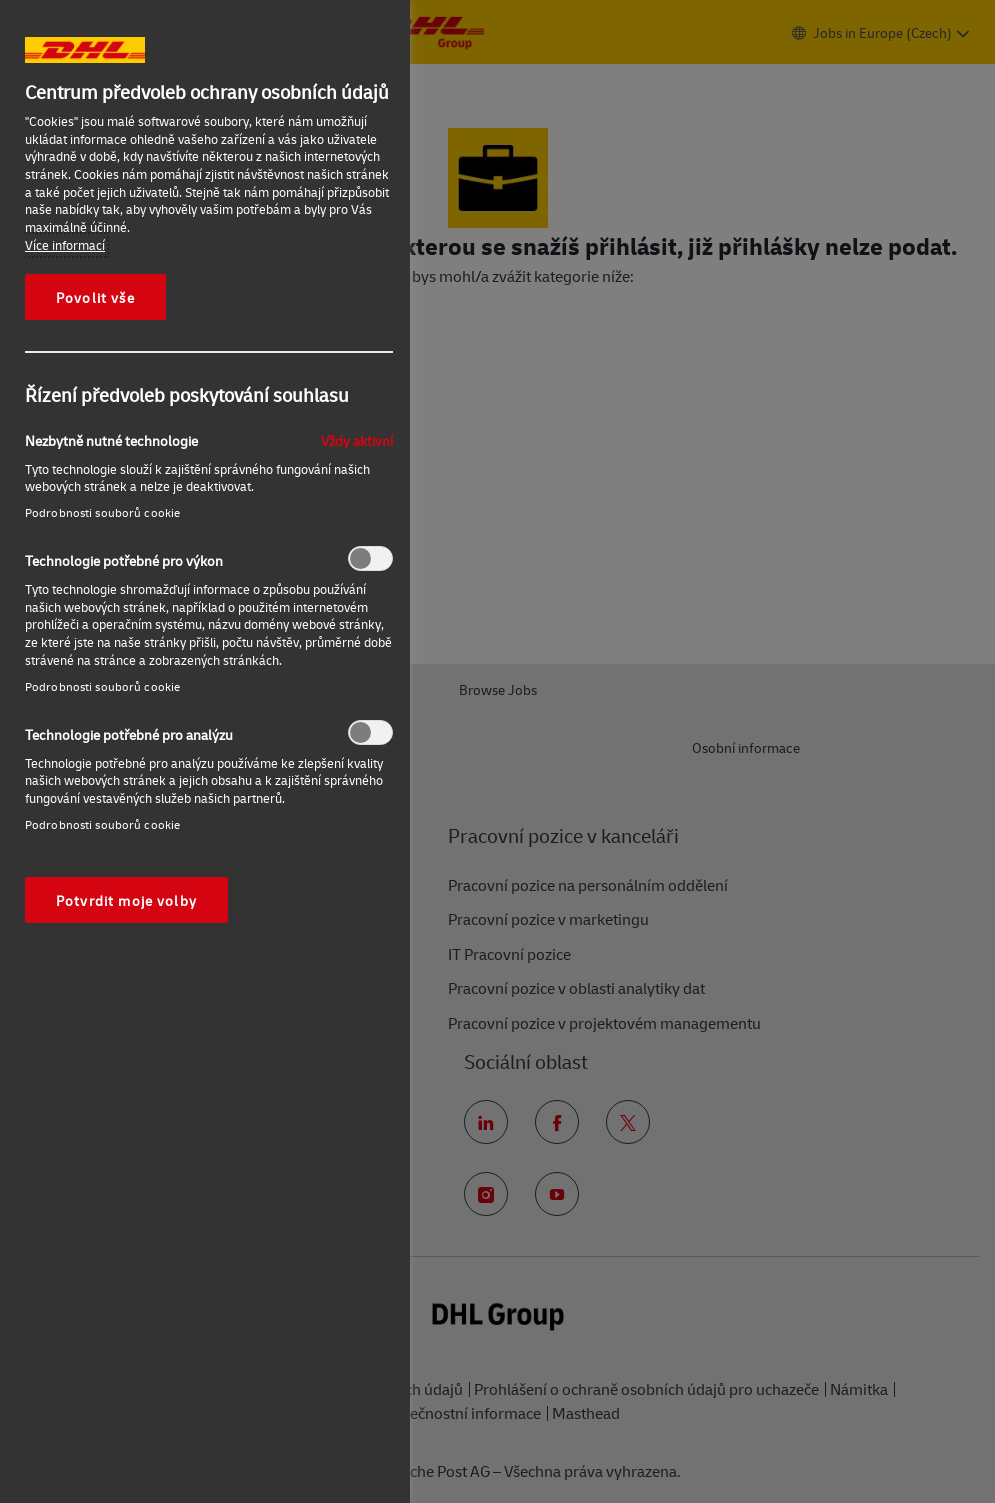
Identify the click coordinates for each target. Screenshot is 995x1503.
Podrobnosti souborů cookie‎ (102, 512)
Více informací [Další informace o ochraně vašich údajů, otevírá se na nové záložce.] (65, 245)
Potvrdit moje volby (126, 900)
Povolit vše (95, 297)
